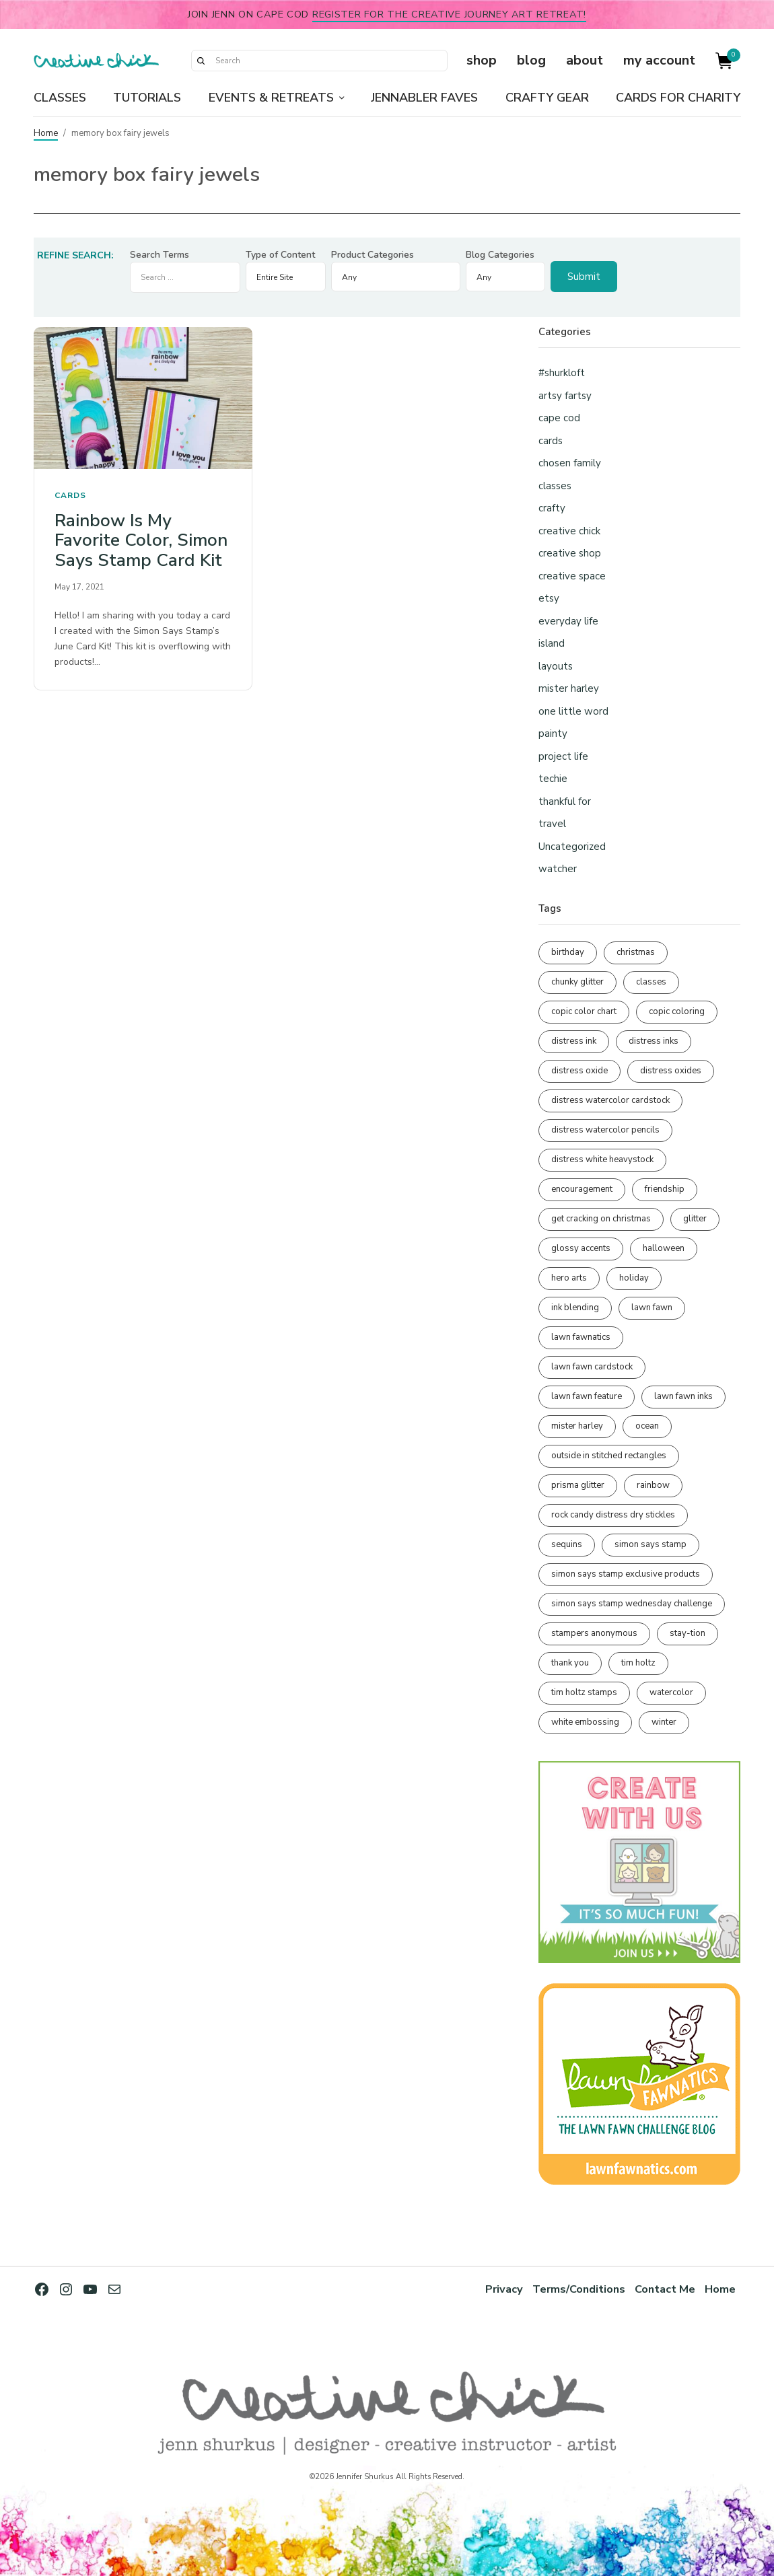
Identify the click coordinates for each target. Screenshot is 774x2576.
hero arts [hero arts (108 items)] (569, 1278)
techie (552, 778)
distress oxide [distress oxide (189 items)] (579, 1071)
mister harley (568, 688)
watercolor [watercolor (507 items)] (671, 1692)
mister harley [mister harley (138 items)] (577, 1426)
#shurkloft (561, 373)
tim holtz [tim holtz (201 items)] (638, 1663)
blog (531, 60)
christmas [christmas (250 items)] (636, 952)
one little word (573, 711)
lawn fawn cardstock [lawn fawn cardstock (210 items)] (592, 1367)
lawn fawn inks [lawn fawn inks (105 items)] (683, 1396)
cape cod (559, 418)
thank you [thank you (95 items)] (570, 1663)
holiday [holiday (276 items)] (634, 1278)
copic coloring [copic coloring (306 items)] (677, 1011)
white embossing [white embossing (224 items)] (585, 1722)
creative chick (569, 531)
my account (659, 60)
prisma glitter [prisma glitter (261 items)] (577, 1485)
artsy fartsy (565, 395)
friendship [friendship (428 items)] (664, 1189)
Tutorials (147, 98)
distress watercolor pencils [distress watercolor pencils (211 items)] (605, 1130)
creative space (572, 576)
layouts (555, 666)
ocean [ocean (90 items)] (647, 1426)
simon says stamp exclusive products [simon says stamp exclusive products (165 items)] (625, 1574)
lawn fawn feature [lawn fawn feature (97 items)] (586, 1396)
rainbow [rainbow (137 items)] (653, 1485)
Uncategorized (572, 846)
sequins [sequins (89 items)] (566, 1544)
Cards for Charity (678, 98)
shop (481, 60)
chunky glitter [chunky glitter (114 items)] (577, 982)
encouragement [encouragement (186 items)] (581, 1189)
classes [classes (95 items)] (651, 982)
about (584, 60)
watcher (557, 868)
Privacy (502, 2289)
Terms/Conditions (577, 2289)
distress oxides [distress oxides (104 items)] (670, 1071)
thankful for (564, 801)
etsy (548, 598)
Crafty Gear (547, 98)
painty (552, 733)
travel (552, 823)
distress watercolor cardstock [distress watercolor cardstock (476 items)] (610, 1100)
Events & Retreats (271, 98)
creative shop (569, 553)
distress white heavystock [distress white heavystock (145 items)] (602, 1159)
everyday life (568, 621)
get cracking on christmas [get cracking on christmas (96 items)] (601, 1219)
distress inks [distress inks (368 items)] (653, 1041)
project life (563, 756)
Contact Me (664, 2289)
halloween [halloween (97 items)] (663, 1248)
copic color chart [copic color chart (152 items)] (584, 1011)
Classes (60, 98)
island (551, 643)
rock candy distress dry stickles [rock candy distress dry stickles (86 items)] (613, 1515)
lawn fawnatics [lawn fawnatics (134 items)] (580, 1337)
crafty (551, 508)
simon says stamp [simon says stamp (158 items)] (650, 1544)
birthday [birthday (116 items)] (567, 952)
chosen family (569, 463)
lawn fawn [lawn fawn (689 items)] (651, 1307)
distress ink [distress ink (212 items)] (573, 1041)
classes (554, 486)
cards (70, 495)
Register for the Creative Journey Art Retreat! (449, 14)
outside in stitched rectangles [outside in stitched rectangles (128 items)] (608, 1456)
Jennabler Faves (424, 98)
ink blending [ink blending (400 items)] (575, 1307)
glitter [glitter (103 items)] (695, 1219)
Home (46, 133)
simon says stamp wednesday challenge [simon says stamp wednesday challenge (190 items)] (631, 1604)
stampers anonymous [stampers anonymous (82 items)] (594, 1633)
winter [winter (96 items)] (664, 1722)
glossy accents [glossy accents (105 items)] (580, 1248)
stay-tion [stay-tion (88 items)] (687, 1633)
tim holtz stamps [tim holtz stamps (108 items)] (584, 1692)
